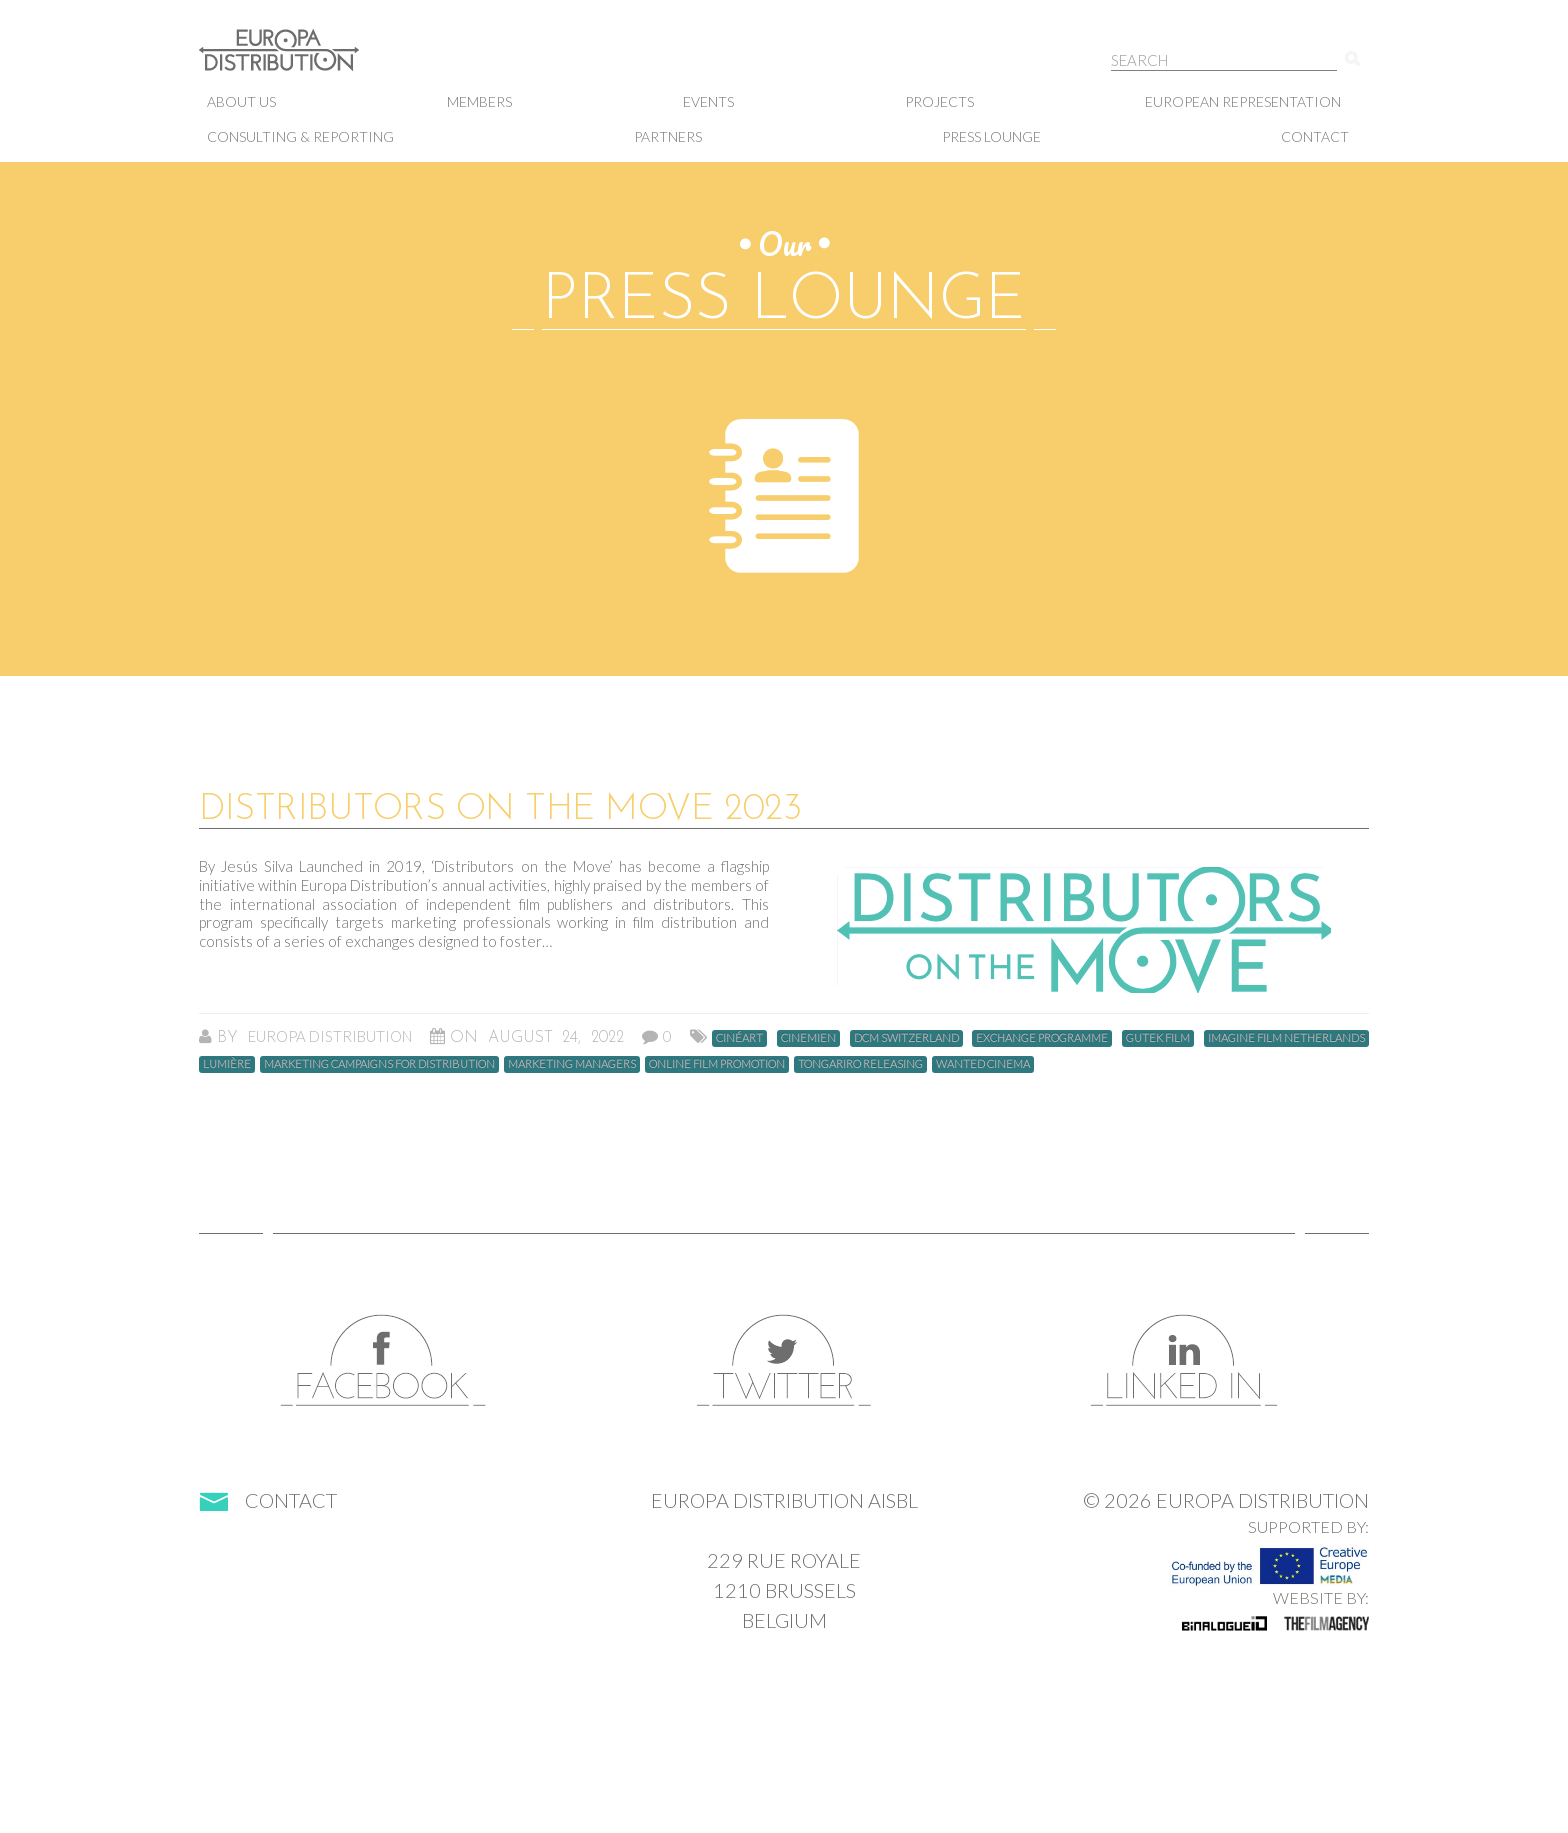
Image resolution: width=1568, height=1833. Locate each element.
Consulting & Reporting (300, 136)
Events (708, 101)
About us (241, 101)
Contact (1315, 136)
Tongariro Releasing (860, 1063)
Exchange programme (1042, 1037)
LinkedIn (1184, 1360)
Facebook (384, 1360)
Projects (939, 101)
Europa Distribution (299, 60)
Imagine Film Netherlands (1286, 1037)
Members (479, 101)
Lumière (227, 1063)
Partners (668, 136)
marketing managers (572, 1063)
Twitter (784, 1360)
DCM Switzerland (906, 1037)
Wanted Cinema (983, 1063)
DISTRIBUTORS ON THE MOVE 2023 (500, 810)
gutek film (1158, 1037)
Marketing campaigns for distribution (379, 1063)
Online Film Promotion (717, 1063)
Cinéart (739, 1037)
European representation (1243, 101)
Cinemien (808, 1037)
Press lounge (991, 136)
